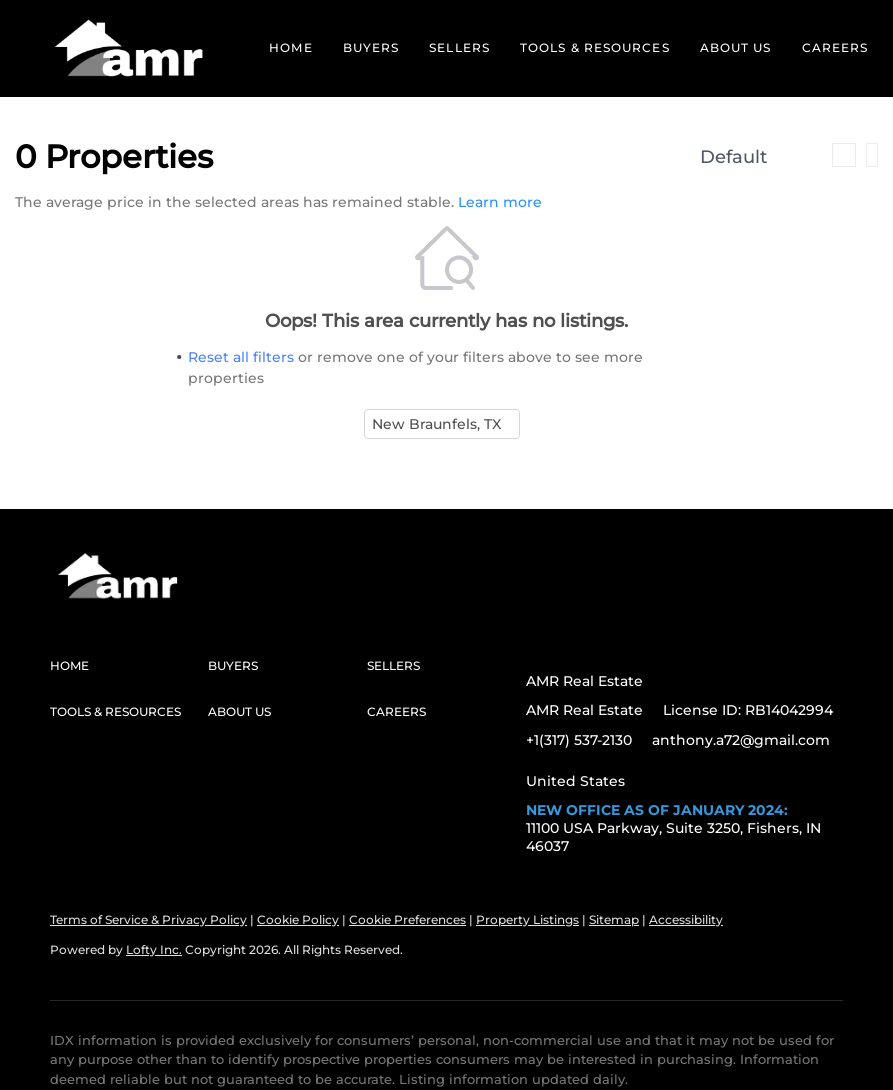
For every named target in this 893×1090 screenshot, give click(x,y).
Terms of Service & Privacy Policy (148, 919)
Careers (835, 47)
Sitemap (614, 919)
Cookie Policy (298, 919)
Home (290, 47)
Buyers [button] (371, 47)
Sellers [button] (459, 47)
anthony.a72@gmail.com (741, 740)
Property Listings (527, 919)
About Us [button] (736, 47)
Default (733, 157)
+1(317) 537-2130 (579, 740)
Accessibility (686, 919)
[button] (129, 48)
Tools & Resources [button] (595, 47)
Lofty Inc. (154, 949)
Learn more (500, 202)
